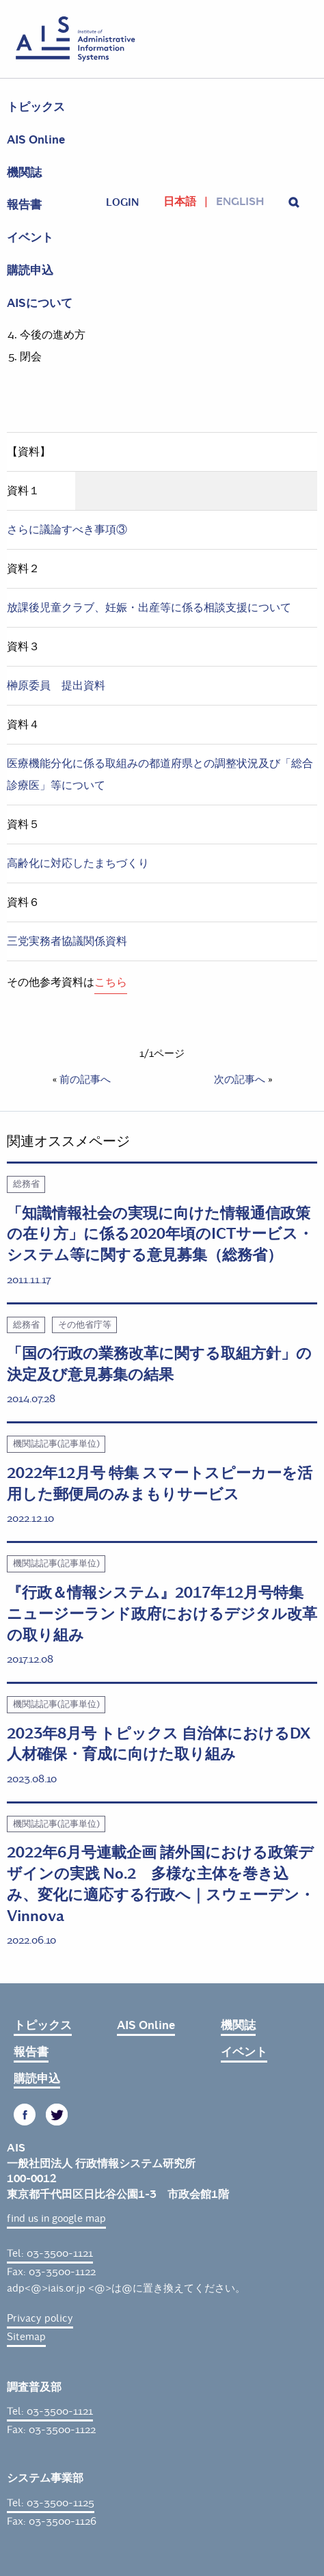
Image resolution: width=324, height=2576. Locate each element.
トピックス (36, 107)
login (122, 202)
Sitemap (26, 2337)
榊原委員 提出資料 (56, 685)
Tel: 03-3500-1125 (50, 2503)
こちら (110, 982)
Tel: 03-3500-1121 (50, 2253)
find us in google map (56, 2218)
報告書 (24, 205)
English (240, 202)
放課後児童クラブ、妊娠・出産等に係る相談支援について (149, 607)
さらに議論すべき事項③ (67, 529)
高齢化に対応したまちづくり (78, 863)
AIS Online (36, 140)
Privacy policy (40, 2318)
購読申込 (30, 270)
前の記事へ (85, 1079)
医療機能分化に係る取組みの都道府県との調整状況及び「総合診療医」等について (160, 774)
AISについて (39, 303)
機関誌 (24, 172)
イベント (30, 237)
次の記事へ (239, 1079)
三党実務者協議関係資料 (67, 941)
